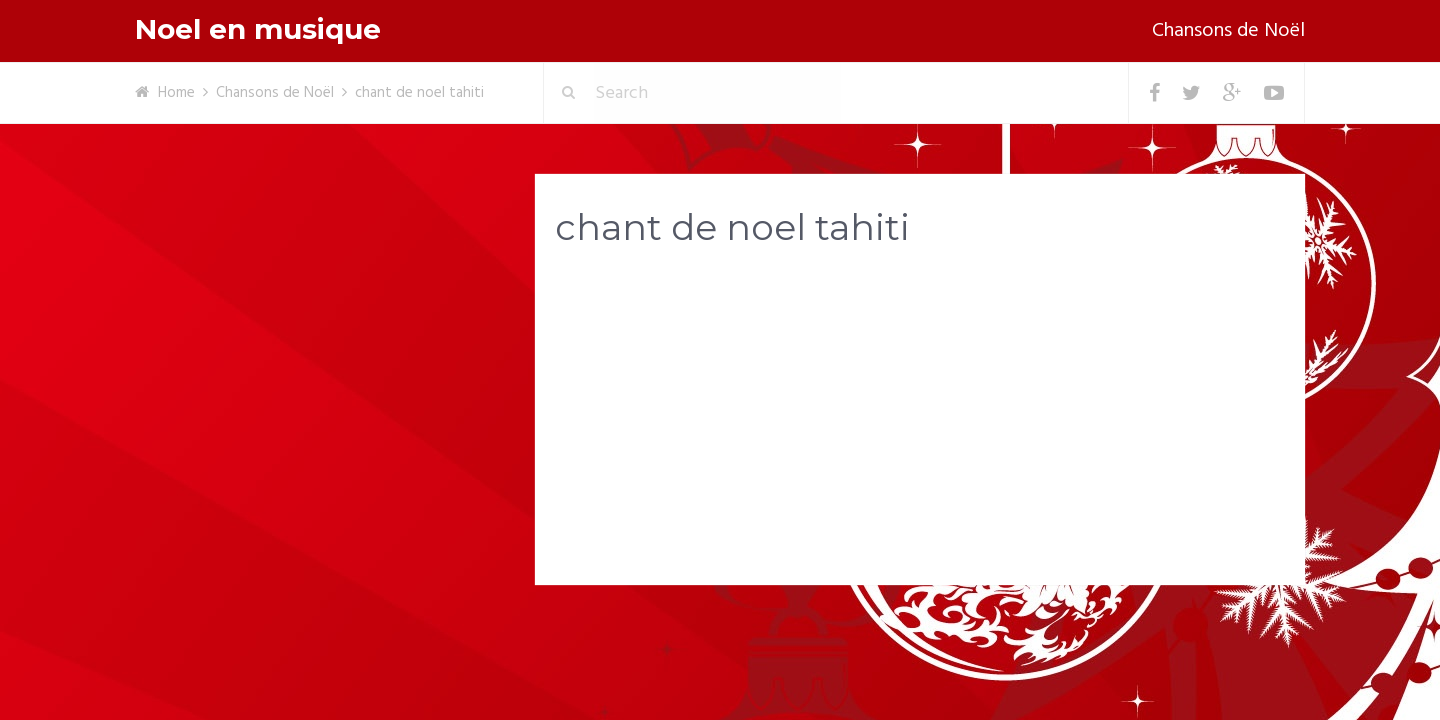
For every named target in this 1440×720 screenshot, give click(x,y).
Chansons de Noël (1228, 31)
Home (176, 93)
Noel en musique (258, 29)
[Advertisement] (920, 421)
